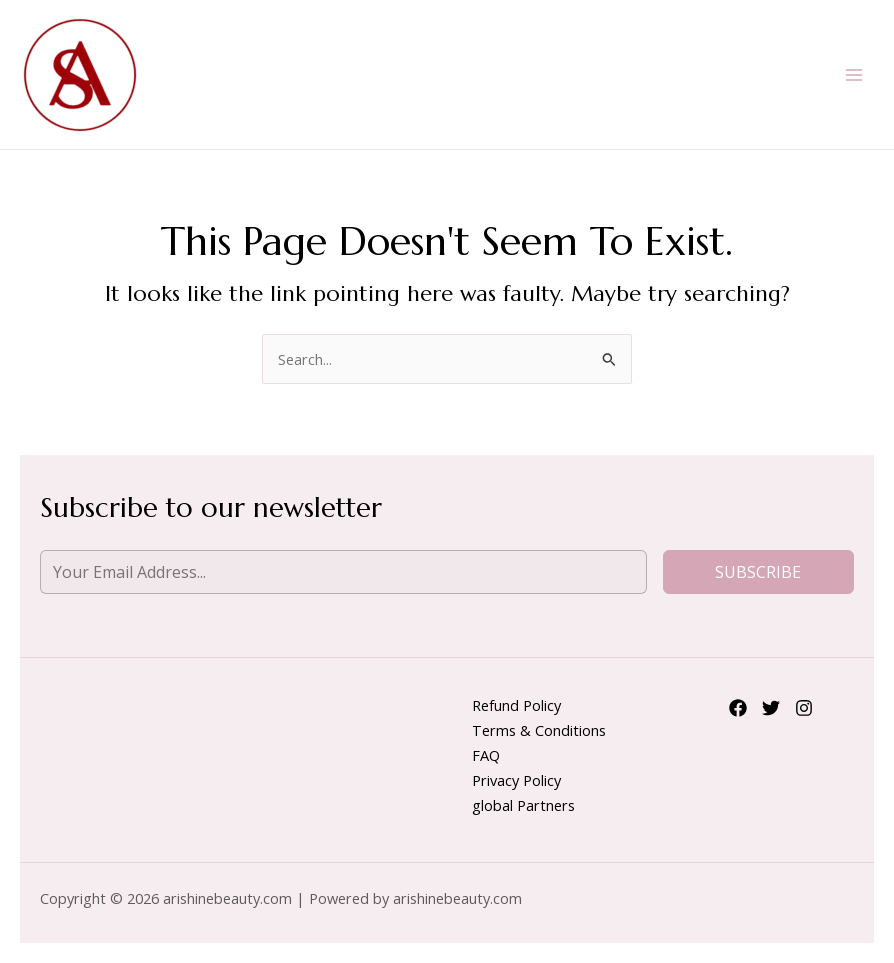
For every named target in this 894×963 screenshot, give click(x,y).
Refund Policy (516, 705)
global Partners (523, 805)
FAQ (486, 755)
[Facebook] (738, 708)
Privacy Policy (516, 780)
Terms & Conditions (539, 730)
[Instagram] (804, 708)
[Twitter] (771, 708)
